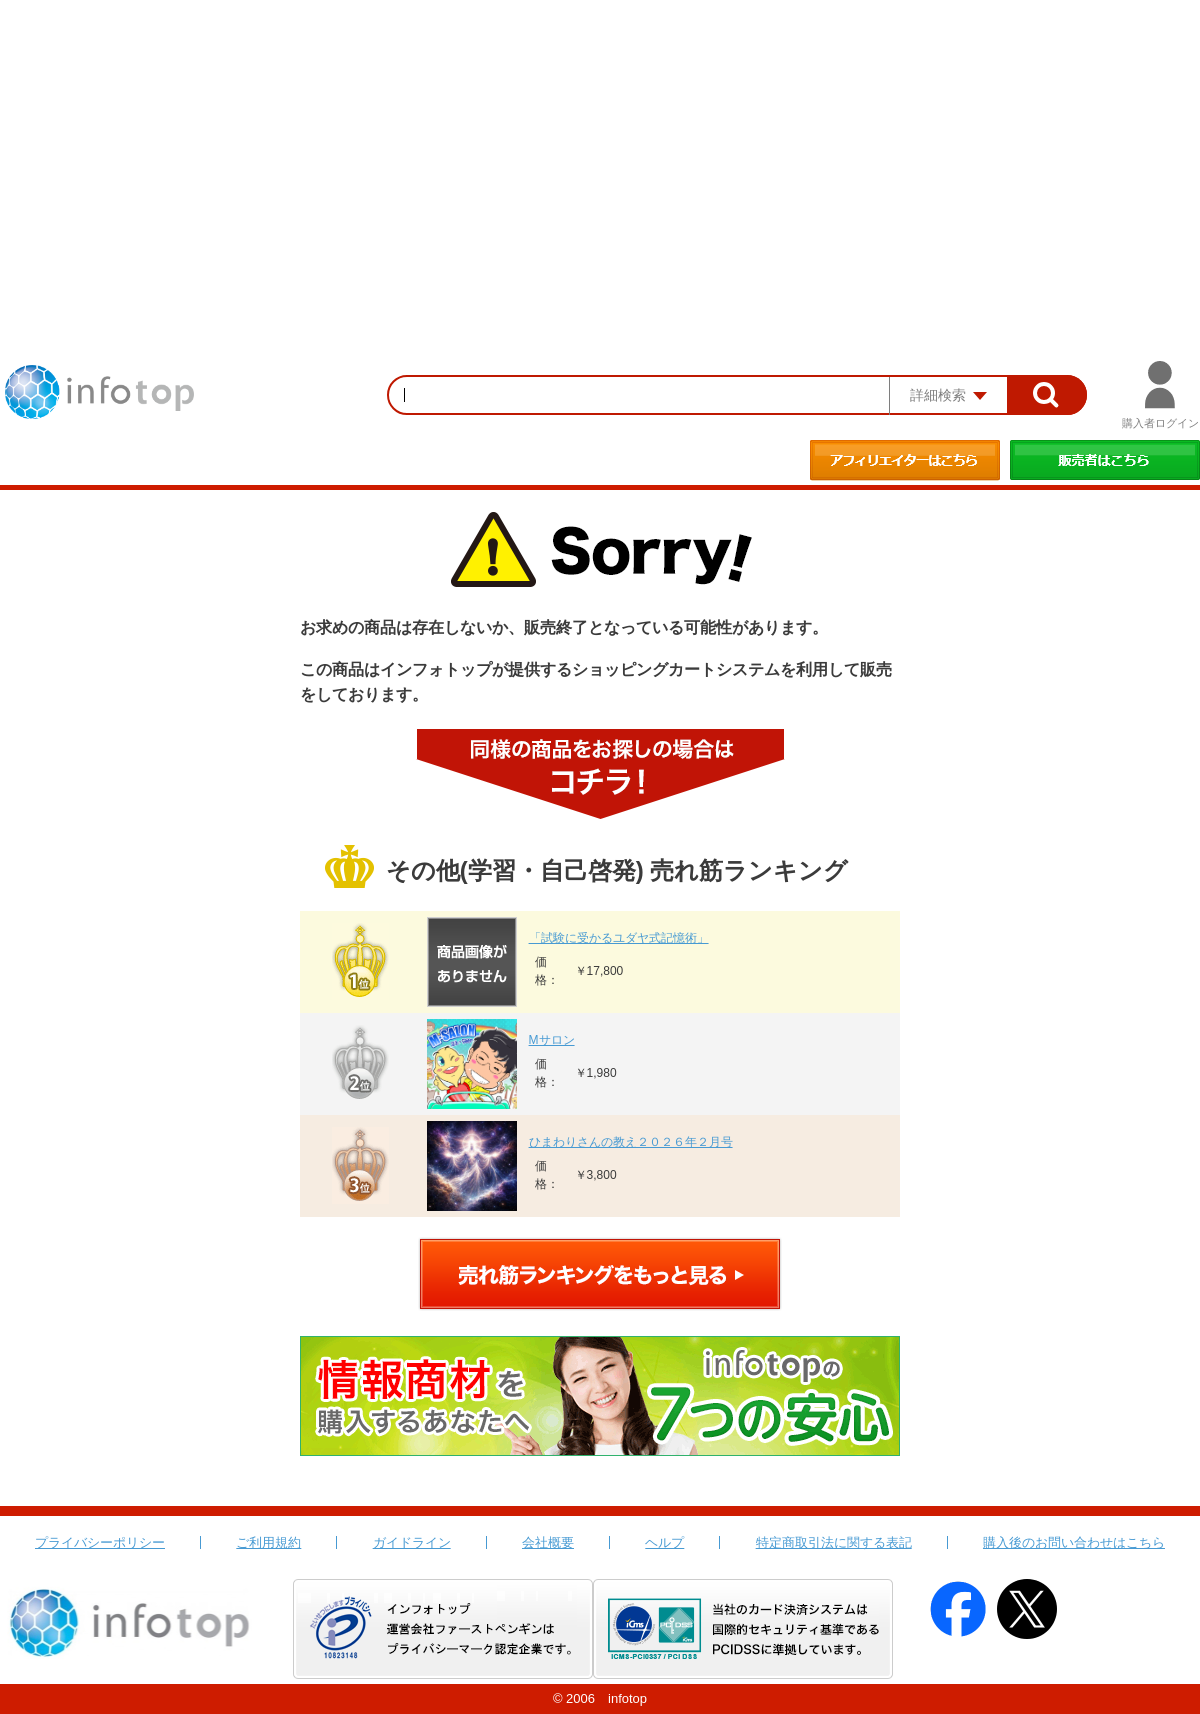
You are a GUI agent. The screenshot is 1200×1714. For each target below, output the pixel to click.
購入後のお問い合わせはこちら (1074, 1542)
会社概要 (548, 1542)
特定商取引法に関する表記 (834, 1542)
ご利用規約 (268, 1542)
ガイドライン (412, 1542)
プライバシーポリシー (100, 1542)
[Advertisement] (600, 150)
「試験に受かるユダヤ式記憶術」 (619, 938)
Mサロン (552, 1040)
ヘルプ (664, 1542)
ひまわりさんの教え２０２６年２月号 (631, 1142)
